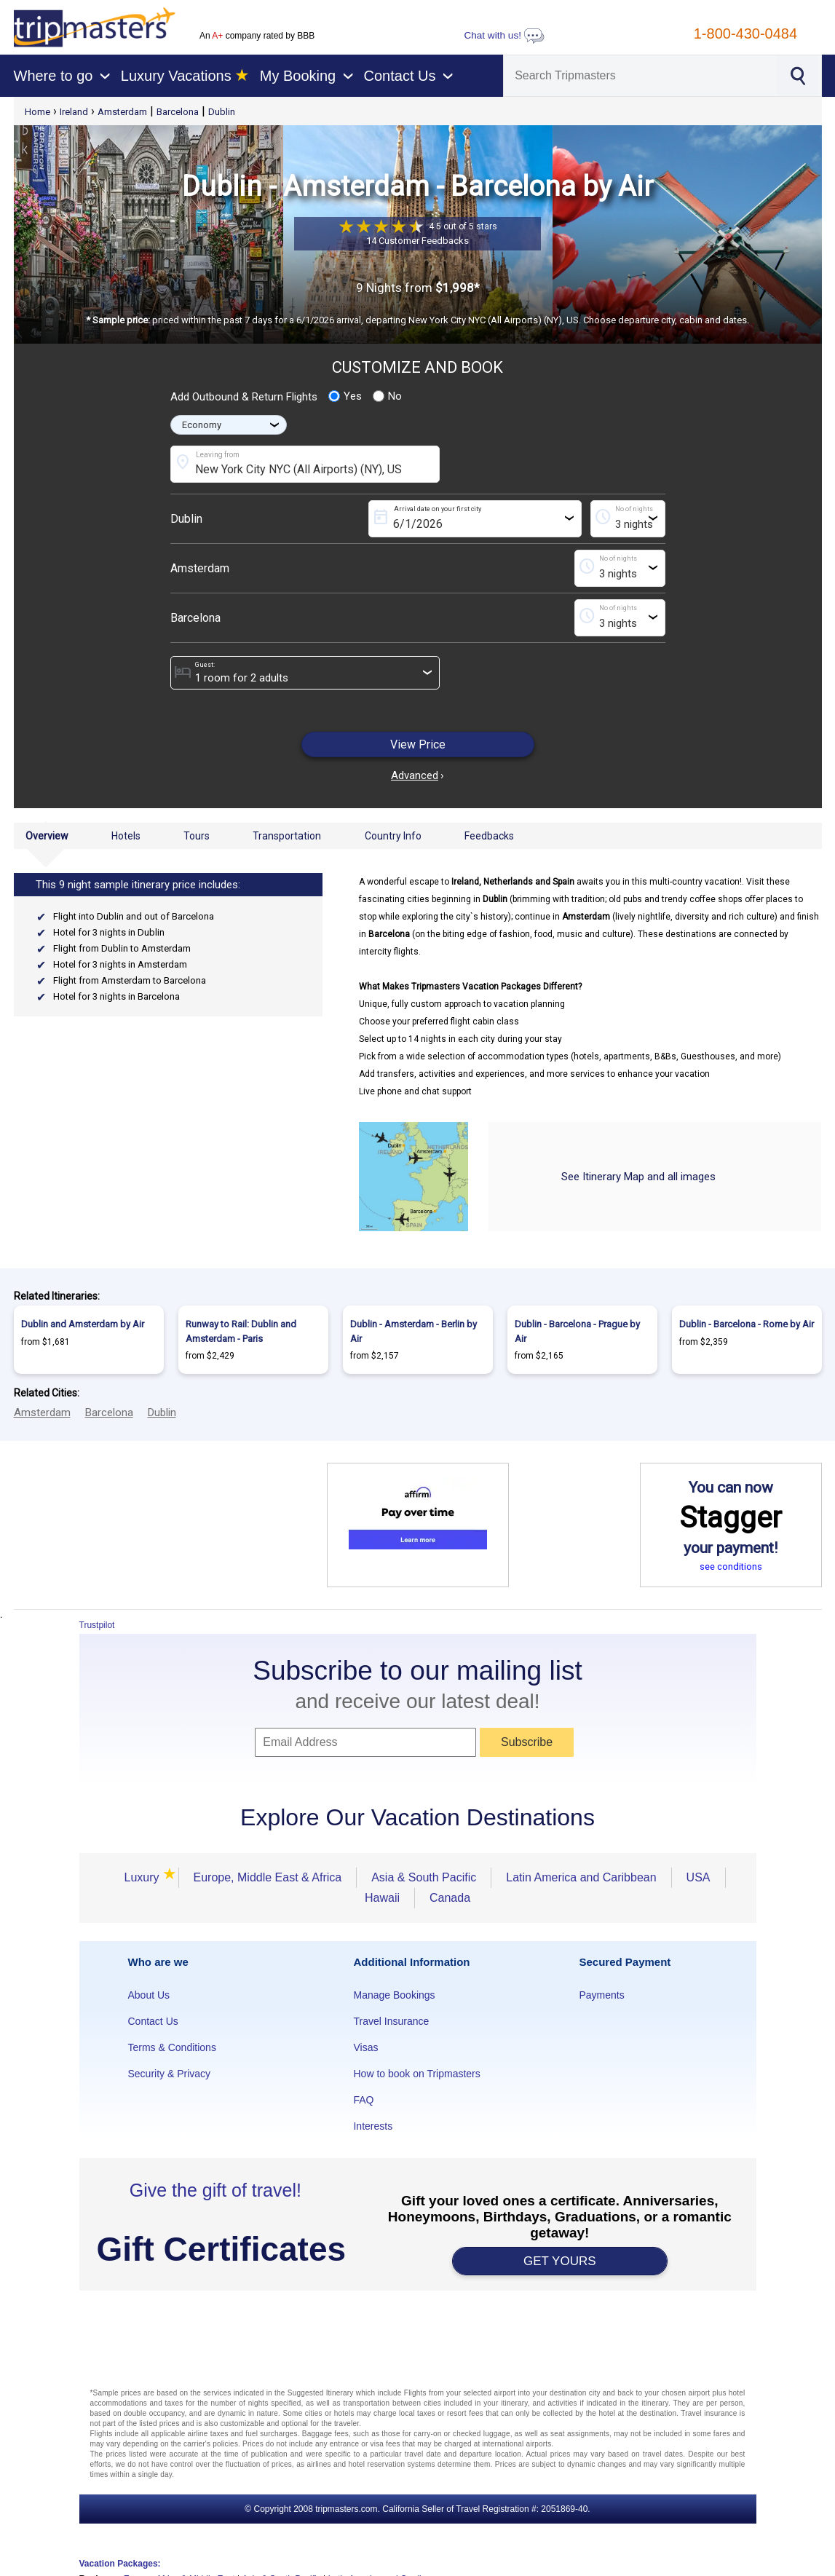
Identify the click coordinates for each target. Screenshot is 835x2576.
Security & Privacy (169, 2073)
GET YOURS (559, 2261)
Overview (46, 836)
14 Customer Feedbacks (417, 240)
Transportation (287, 836)
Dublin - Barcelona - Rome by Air (746, 1324)
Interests (372, 2126)
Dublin (221, 111)
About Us (149, 1995)
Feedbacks (489, 836)
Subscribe (527, 1742)
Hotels (126, 836)
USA (698, 1877)
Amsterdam (122, 111)
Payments (601, 1995)
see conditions (731, 1566)
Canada (450, 1898)
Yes (345, 396)
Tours (196, 836)
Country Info (393, 836)
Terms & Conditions (172, 2047)
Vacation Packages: (120, 2564)
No (387, 396)
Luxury (143, 1877)
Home (37, 111)
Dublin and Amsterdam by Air (82, 1324)
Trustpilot (97, 1625)
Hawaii (382, 1898)
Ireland (74, 111)
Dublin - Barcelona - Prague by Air (577, 1331)
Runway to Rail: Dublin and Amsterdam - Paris (241, 1331)
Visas (365, 2047)
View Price (418, 744)
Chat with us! (504, 35)
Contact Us (153, 2021)
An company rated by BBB (256, 36)
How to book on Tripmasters (416, 2073)
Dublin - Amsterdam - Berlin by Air (413, 1331)
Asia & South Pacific (423, 1877)
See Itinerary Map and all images (638, 1176)
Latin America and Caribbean (581, 1877)
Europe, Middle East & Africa (268, 1877)
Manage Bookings (394, 1995)
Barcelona (178, 111)
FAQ (363, 2100)
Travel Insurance (391, 2021)
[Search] (640, 75)
